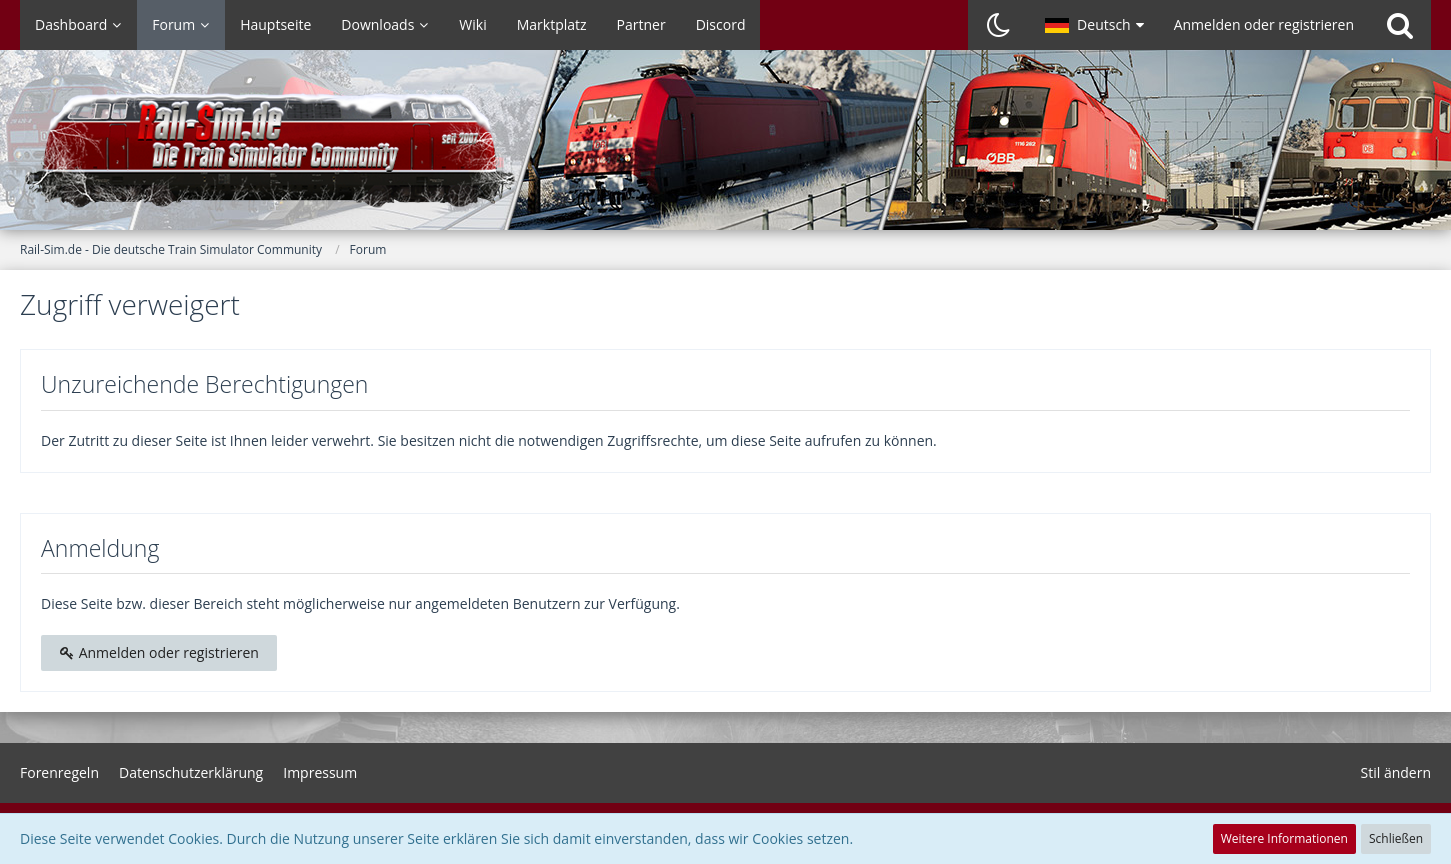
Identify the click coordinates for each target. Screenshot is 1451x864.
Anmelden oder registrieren (1264, 24)
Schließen (1396, 838)
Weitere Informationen (1284, 838)
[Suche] (1400, 25)
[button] (1094, 25)
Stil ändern (1396, 772)
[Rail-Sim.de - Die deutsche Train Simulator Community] (725, 150)
